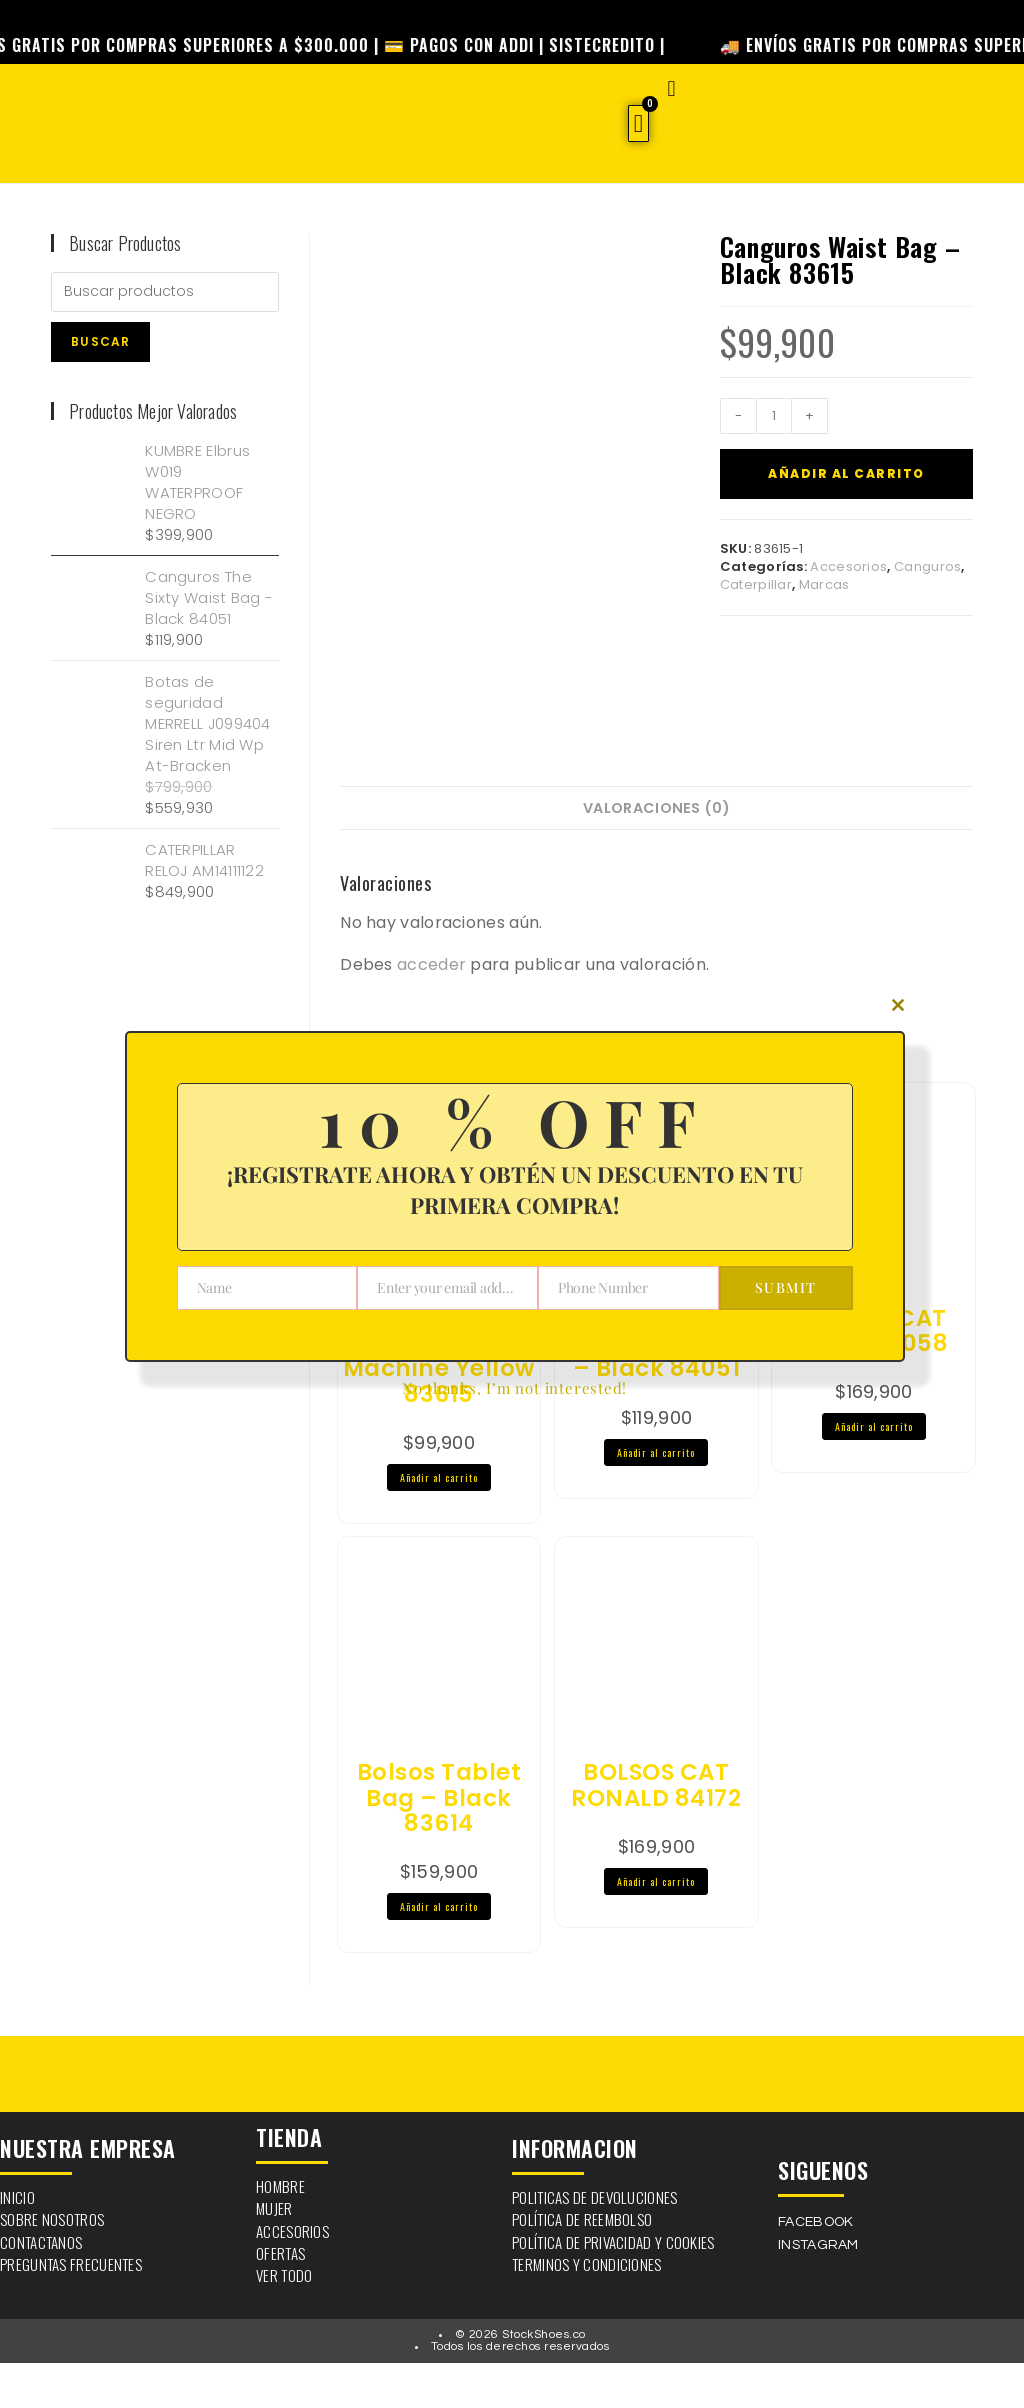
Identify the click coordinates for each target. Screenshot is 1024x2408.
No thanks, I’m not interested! (514, 1388)
